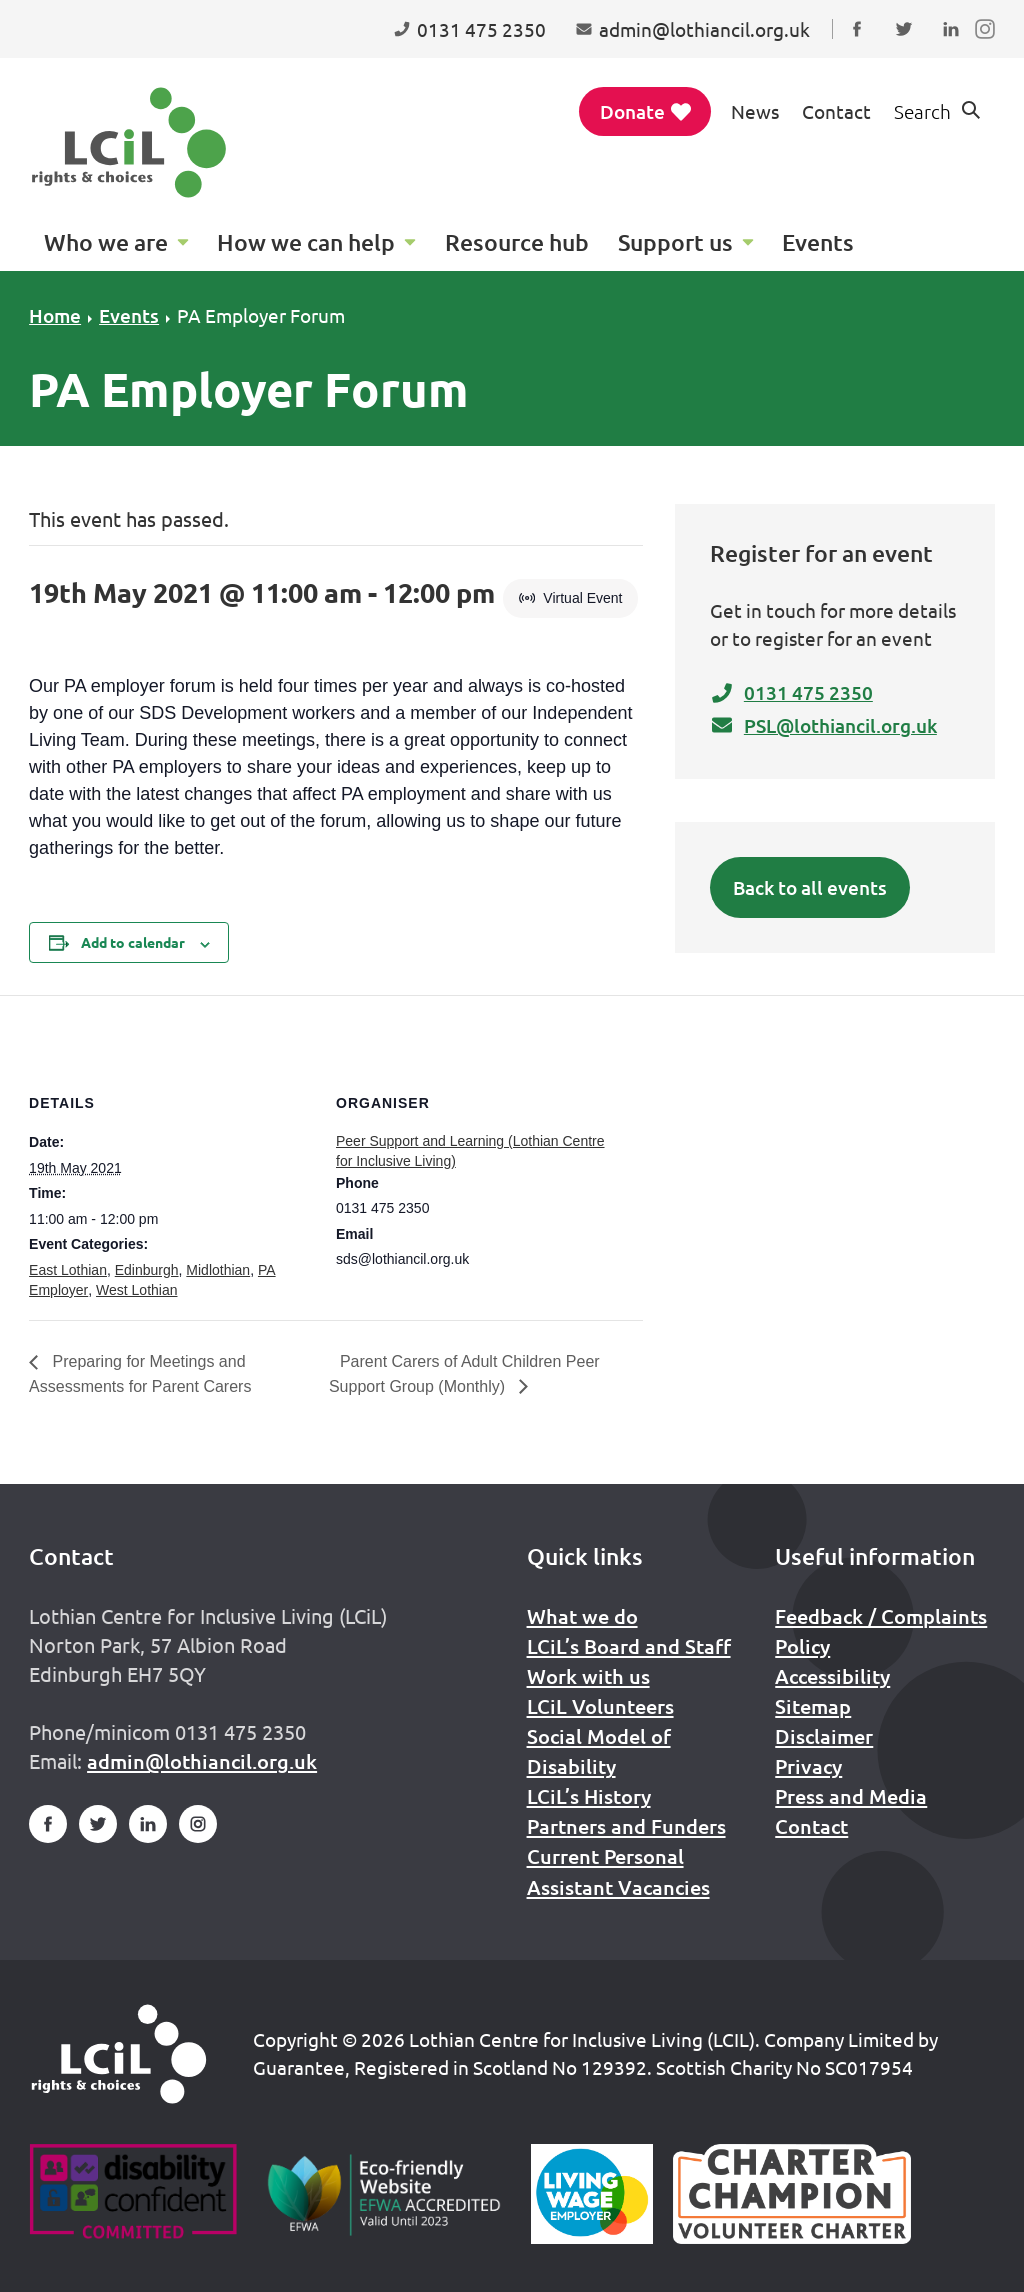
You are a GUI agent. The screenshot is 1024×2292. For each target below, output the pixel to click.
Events (129, 315)
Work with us (588, 1676)
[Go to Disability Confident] (132, 2194)
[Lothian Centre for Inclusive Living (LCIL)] (129, 142)
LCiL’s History (589, 1796)
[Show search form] (939, 111)
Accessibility (832, 1676)
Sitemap (813, 1706)
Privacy (808, 1766)
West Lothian (136, 1290)
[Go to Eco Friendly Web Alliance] (384, 2194)
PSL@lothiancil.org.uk (823, 725)
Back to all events (810, 887)
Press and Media (851, 1796)
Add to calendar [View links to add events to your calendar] (133, 942)
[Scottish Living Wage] (592, 2194)
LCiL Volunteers (600, 1706)
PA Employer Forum (261, 315)
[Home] (119, 2054)
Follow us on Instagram (989, 48)
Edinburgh (147, 1270)
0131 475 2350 (791, 692)
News (755, 111)
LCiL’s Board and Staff (629, 1646)
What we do (582, 1616)
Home (55, 315)
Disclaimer (824, 1736)
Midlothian (218, 1270)
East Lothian (68, 1270)
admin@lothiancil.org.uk (202, 1761)
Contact (836, 111)
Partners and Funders (626, 1826)
